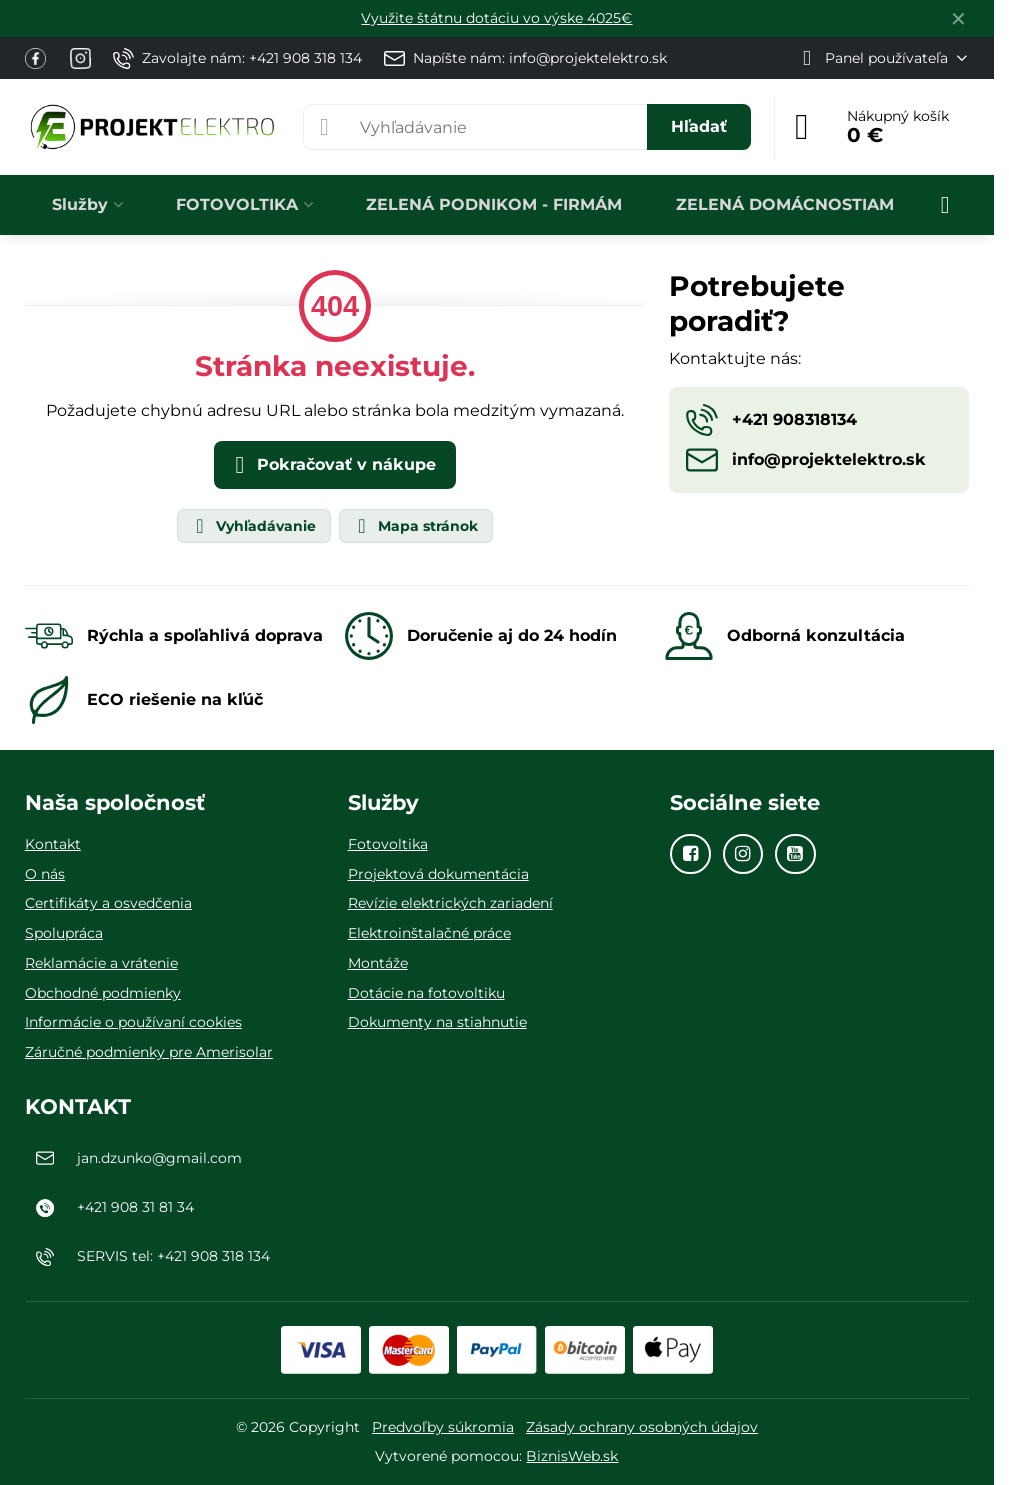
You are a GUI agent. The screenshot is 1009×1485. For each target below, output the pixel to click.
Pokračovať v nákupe (332, 465)
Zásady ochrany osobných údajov (642, 1427)
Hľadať (699, 126)
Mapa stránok (415, 526)
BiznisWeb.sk (572, 1456)
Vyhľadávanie (253, 526)
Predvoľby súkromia (443, 1427)
